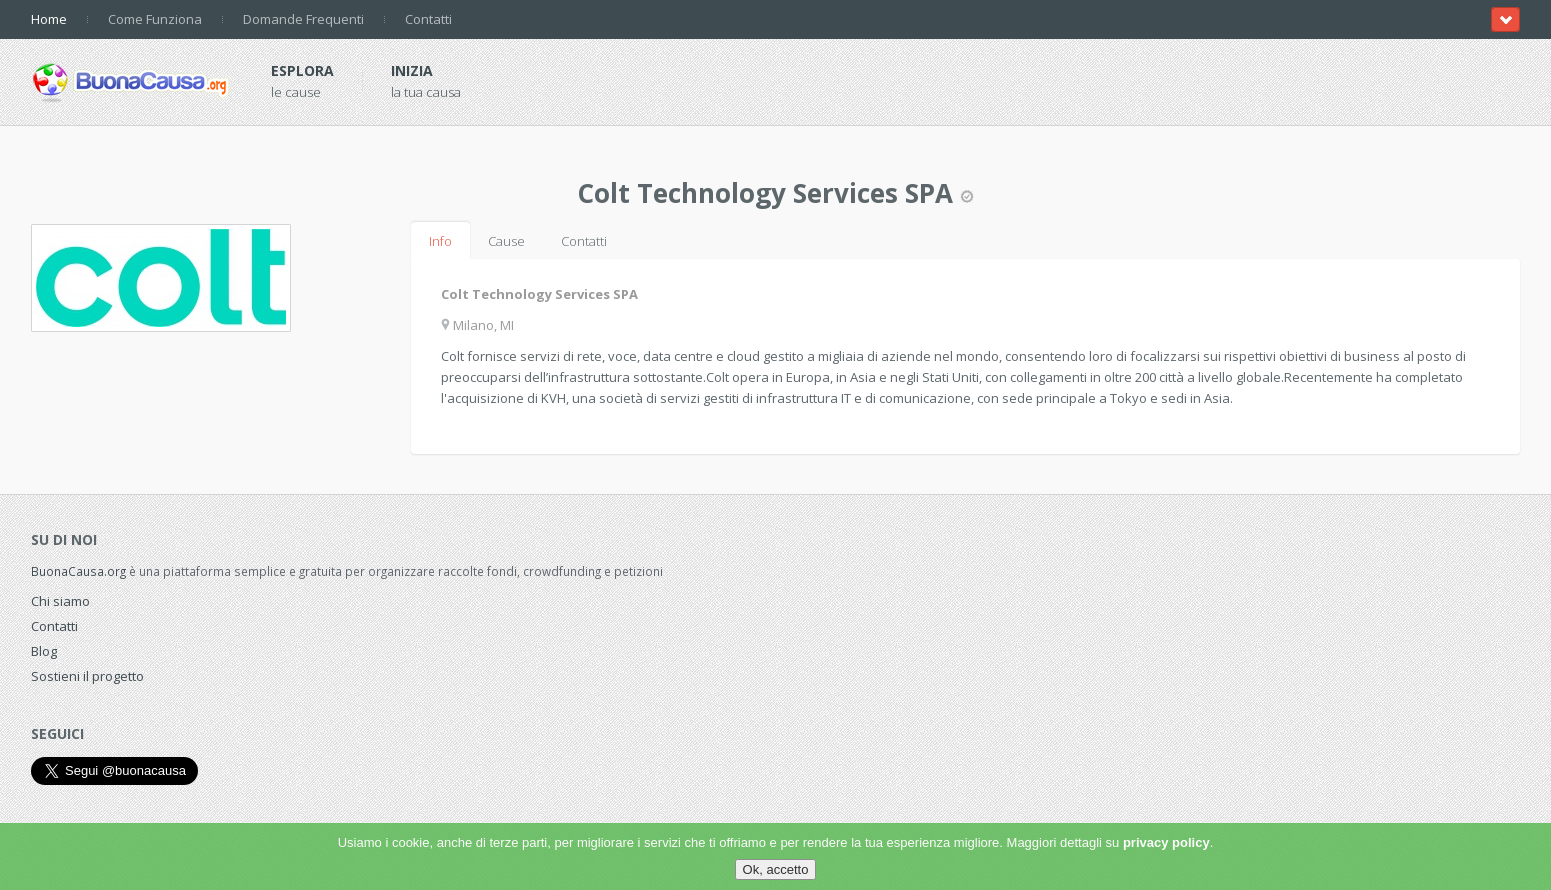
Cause (506, 241)
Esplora (302, 70)
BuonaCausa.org (78, 571)
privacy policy (1166, 842)
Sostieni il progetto (87, 676)
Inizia (412, 70)
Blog (44, 651)
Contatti (428, 19)
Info (440, 241)
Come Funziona (155, 19)
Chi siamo (60, 601)
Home (49, 19)
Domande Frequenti (303, 19)
